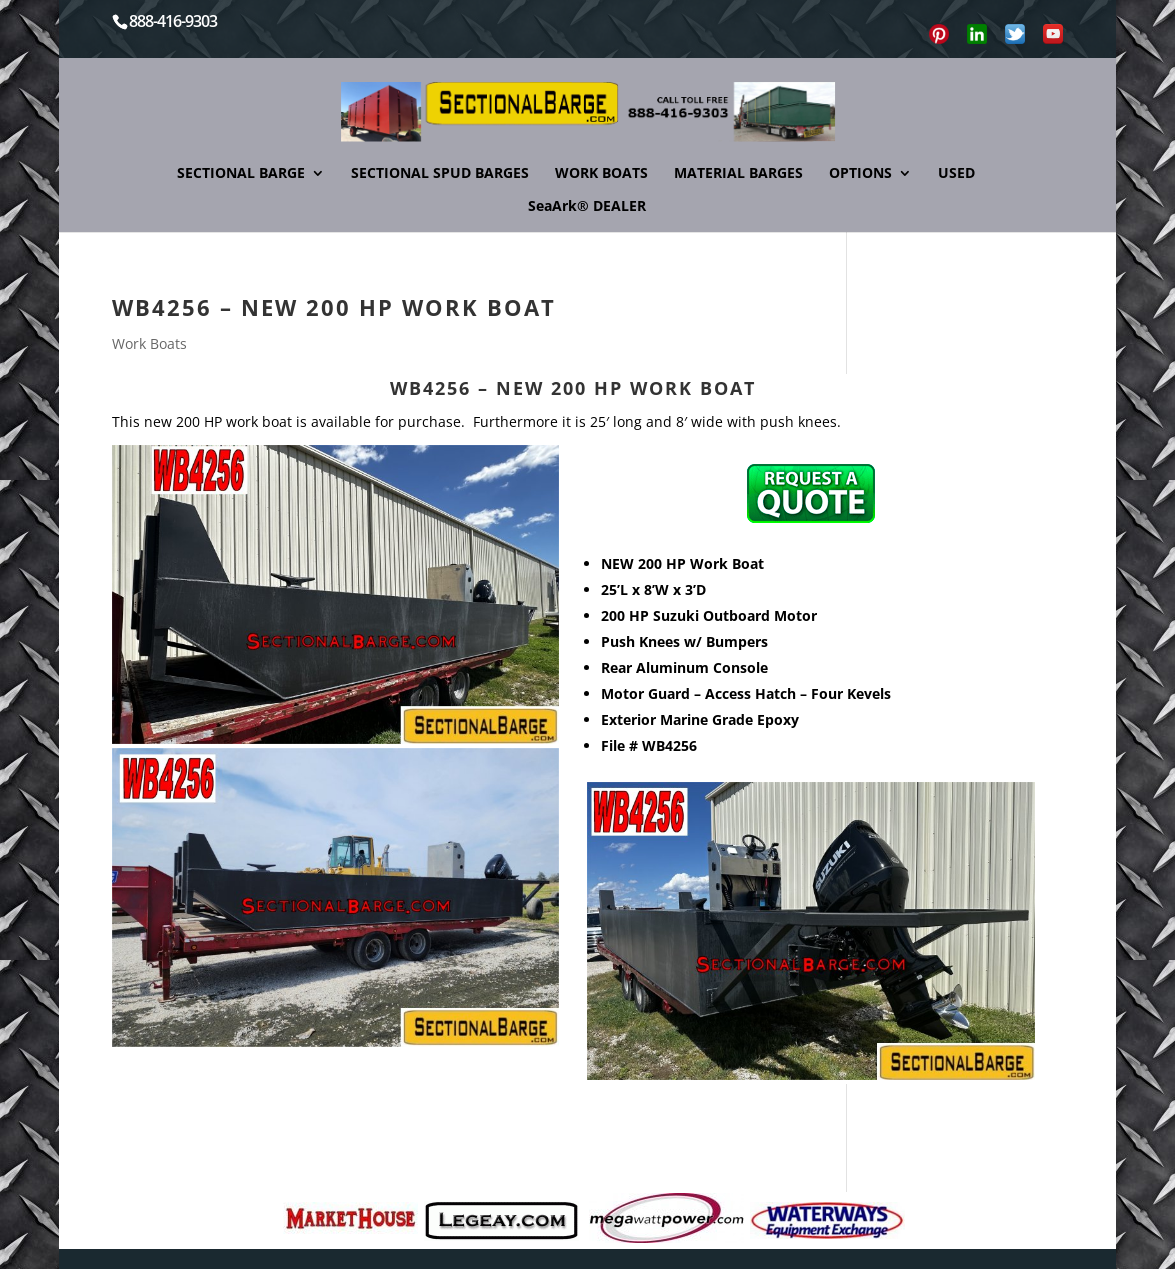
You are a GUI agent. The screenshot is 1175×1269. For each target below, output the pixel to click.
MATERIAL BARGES (738, 174)
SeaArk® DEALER (587, 207)
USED (956, 174)
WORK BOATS (601, 174)
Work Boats (149, 343)
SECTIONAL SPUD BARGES (440, 174)
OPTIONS (860, 174)
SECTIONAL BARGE (241, 174)
